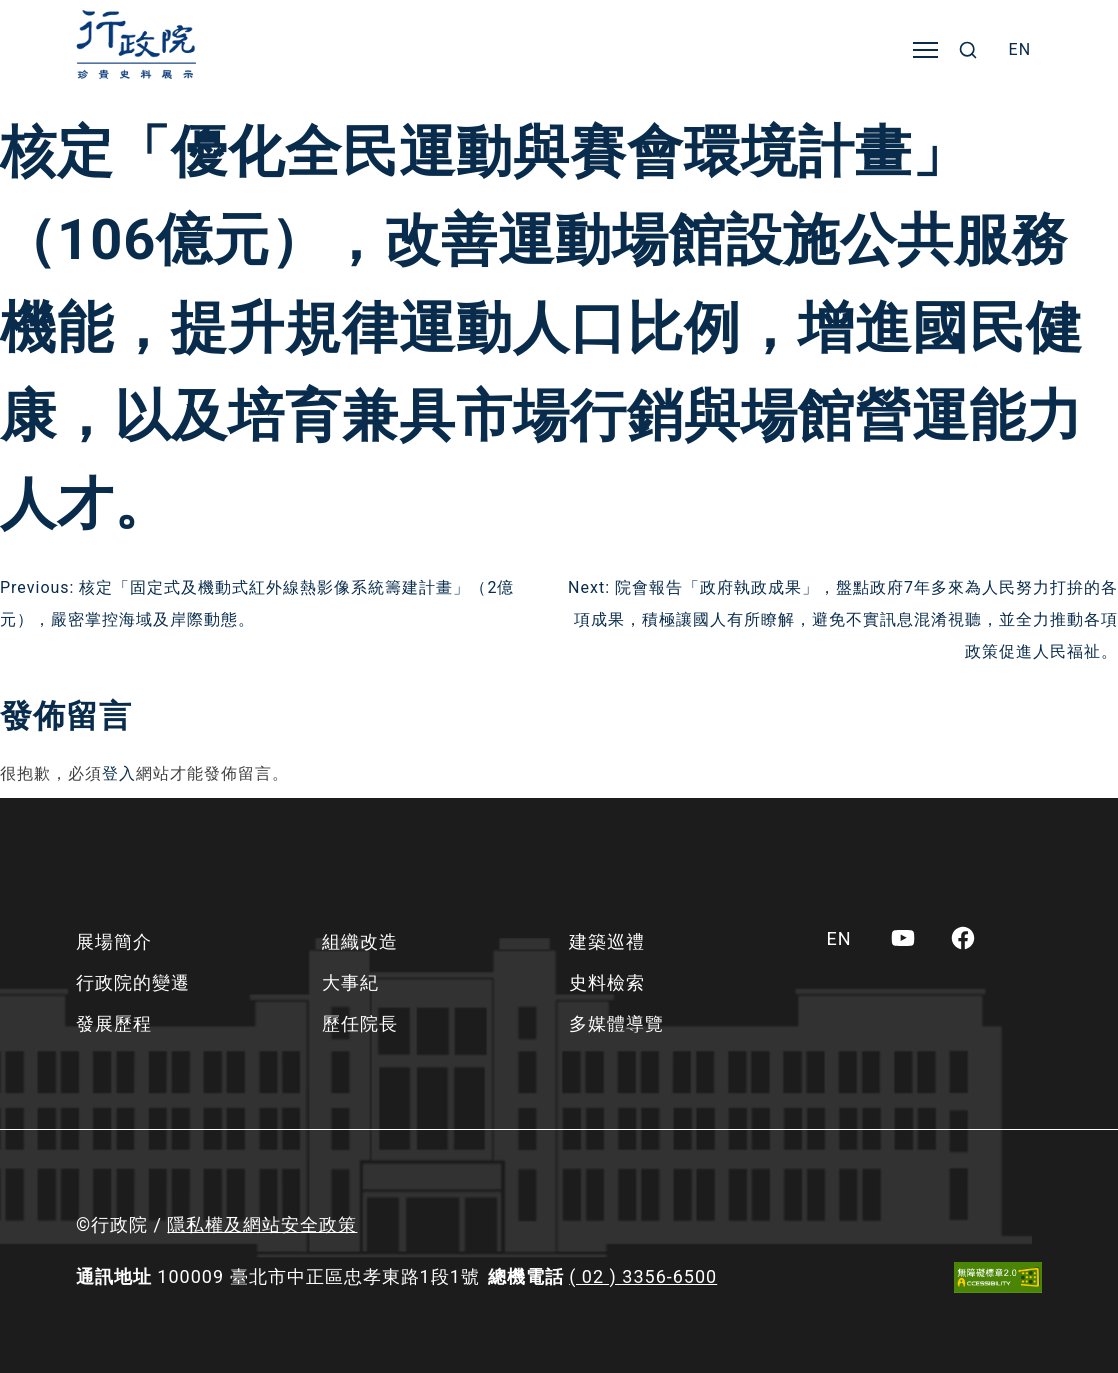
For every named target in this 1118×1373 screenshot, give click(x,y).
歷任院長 (360, 1023)
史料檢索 (607, 982)
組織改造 (360, 941)
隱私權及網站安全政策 (262, 1224)
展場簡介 (114, 941)
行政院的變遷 (133, 982)
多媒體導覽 (616, 1023)
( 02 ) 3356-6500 (643, 1276)
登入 (119, 773)
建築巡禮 (607, 941)
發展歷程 (114, 1023)
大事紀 (350, 982)
